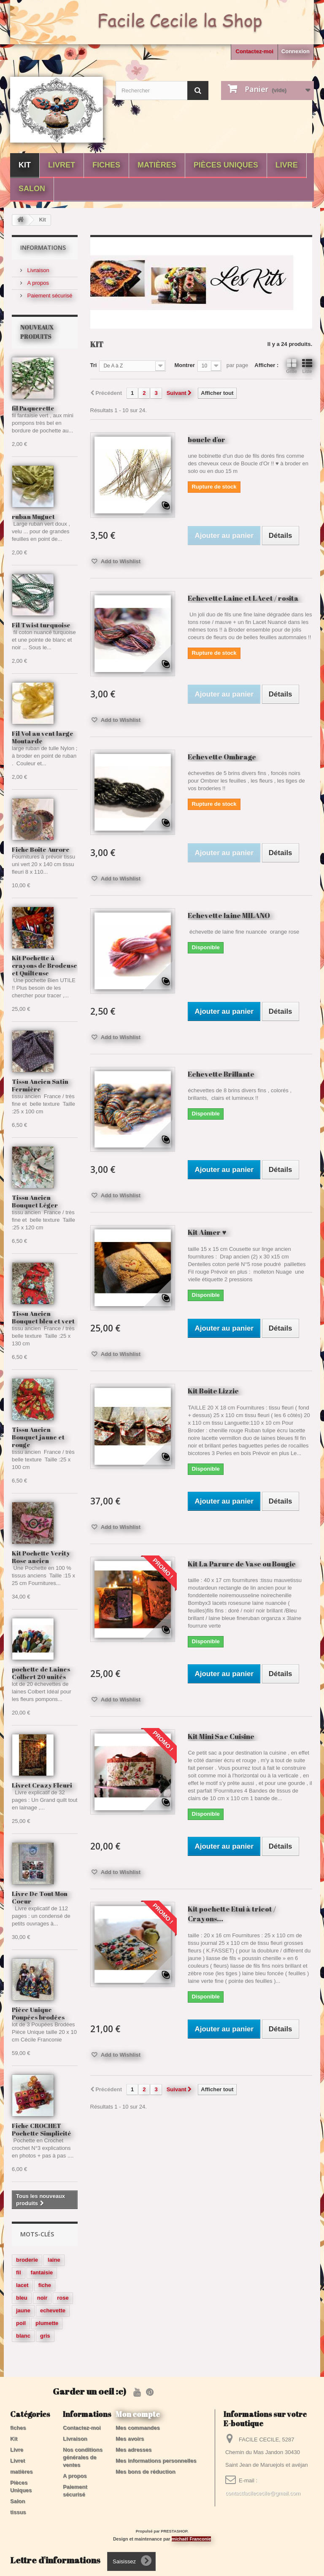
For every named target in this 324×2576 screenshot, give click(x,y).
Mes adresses (133, 2449)
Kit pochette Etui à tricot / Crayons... (232, 1913)
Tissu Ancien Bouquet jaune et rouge (38, 1437)
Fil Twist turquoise (41, 625)
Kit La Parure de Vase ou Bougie (242, 1564)
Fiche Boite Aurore (41, 849)
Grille (291, 366)
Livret (61, 165)
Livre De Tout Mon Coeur (40, 1897)
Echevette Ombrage (222, 756)
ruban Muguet (33, 516)
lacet (22, 2285)
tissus (18, 2512)
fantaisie (42, 2272)
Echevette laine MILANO (229, 915)
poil (21, 2323)
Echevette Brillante (221, 1074)
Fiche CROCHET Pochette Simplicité (41, 2129)
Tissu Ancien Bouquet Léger (35, 1201)
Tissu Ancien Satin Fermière (40, 1085)
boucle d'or (206, 439)
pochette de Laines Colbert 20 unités (41, 1673)
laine (54, 2260)
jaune (23, 2310)
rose (62, 2298)
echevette (52, 2310)
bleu (21, 2298)
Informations (43, 247)
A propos (37, 283)
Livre (286, 165)
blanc (23, 2336)
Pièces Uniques (226, 165)
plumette (46, 2323)
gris (45, 2336)
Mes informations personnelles (156, 2460)
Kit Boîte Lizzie (213, 1391)
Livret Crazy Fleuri (42, 1785)
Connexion (295, 51)
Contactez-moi (254, 51)
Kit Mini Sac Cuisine (221, 1736)
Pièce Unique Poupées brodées (38, 2013)
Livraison (37, 270)
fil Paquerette (33, 408)
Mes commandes (138, 2428)
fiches (106, 165)
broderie (27, 2260)
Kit (25, 165)
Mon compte (138, 2414)
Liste (307, 366)
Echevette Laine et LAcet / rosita (243, 598)
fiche (44, 2285)
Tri (93, 365)
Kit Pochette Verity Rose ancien (41, 1557)
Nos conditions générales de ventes (83, 2457)
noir (42, 2298)
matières (157, 165)
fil (18, 2272)
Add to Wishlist (120, 561)
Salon (32, 188)
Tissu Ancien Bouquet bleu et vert (43, 1317)
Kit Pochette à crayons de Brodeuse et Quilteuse (44, 965)
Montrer (184, 365)
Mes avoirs (130, 2439)
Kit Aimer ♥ (207, 1232)
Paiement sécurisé (49, 295)
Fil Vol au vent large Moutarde (42, 737)
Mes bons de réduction (146, 2471)
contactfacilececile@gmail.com (262, 2493)
